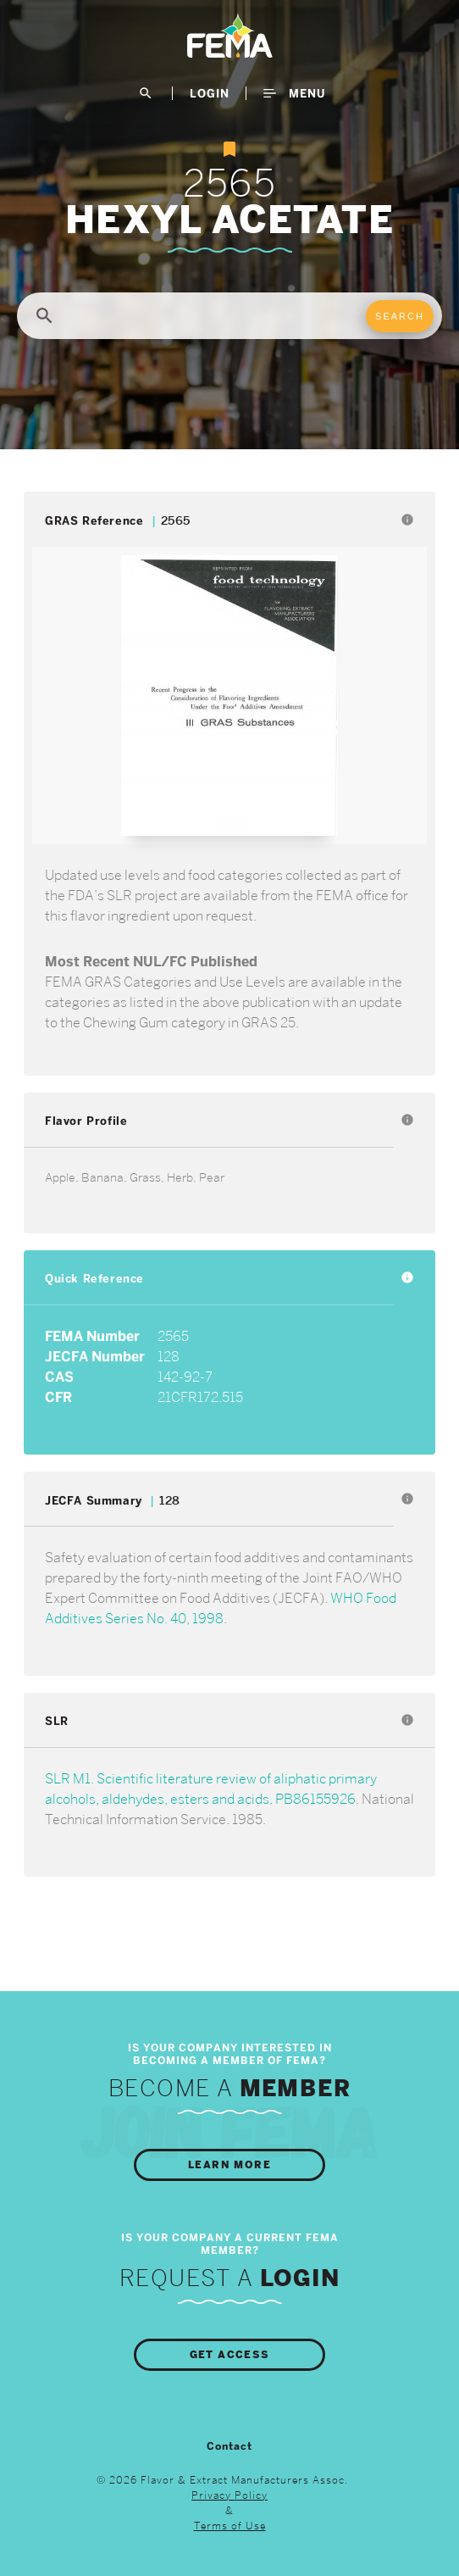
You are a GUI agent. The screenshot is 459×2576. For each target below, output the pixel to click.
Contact (229, 2446)
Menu (294, 93)
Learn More (229, 2165)
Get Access (230, 2355)
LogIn (210, 93)
